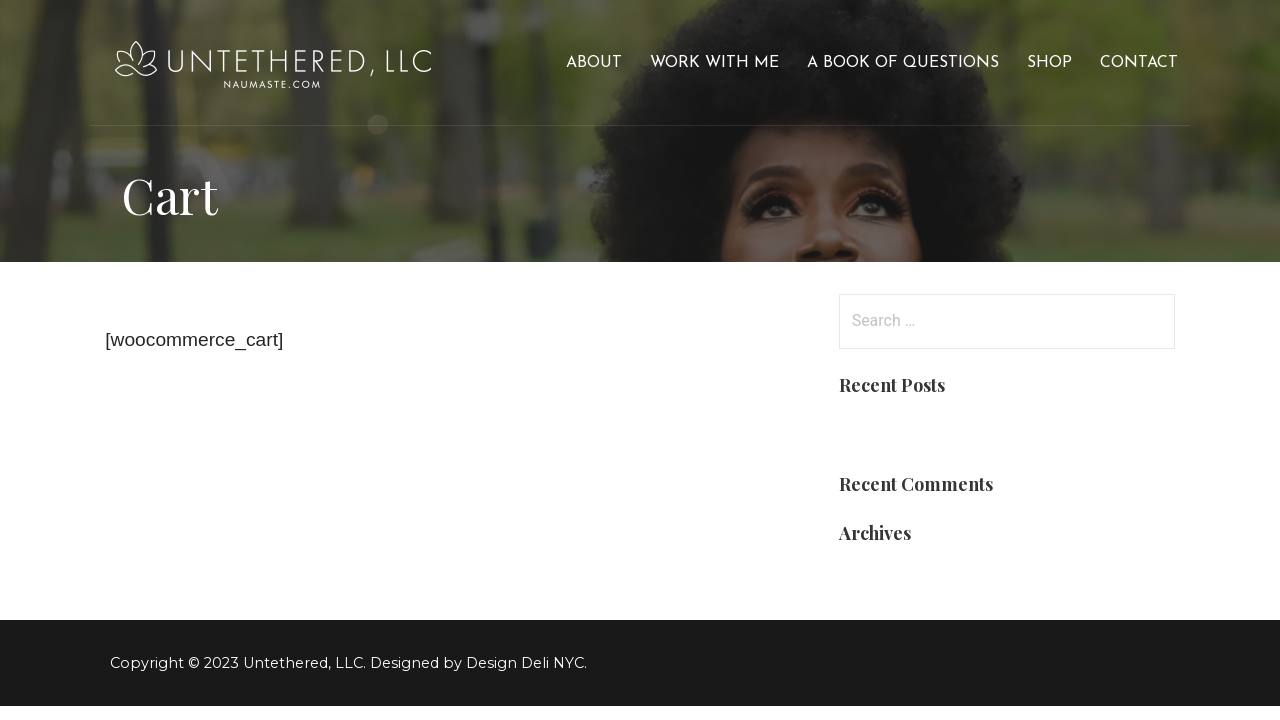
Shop (1049, 63)
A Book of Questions (903, 63)
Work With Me (714, 63)
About (594, 63)
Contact (1139, 63)
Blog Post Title (898, 428)
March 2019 (885, 576)
